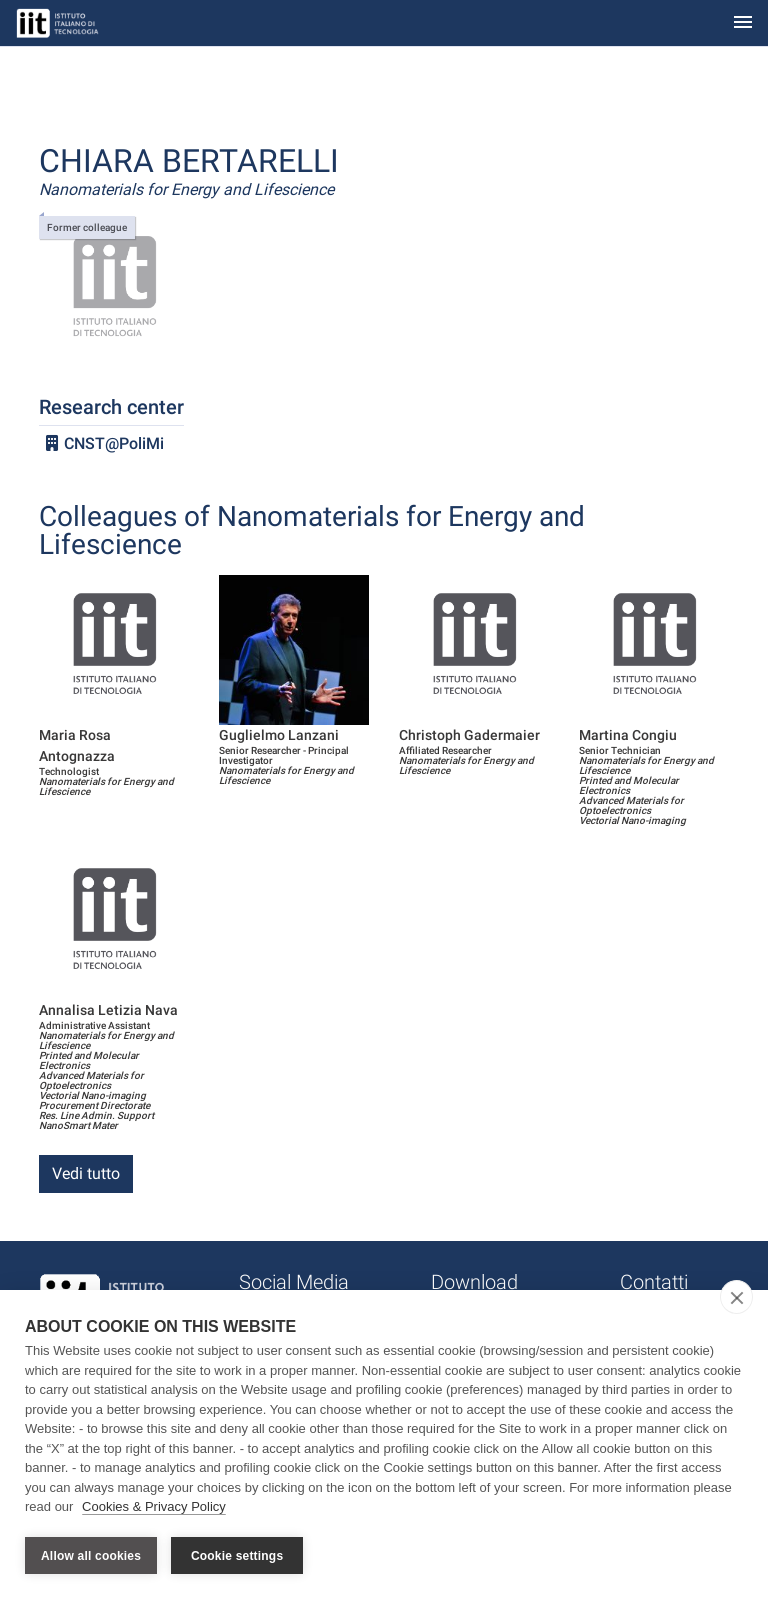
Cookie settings (237, 1556)
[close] (736, 1298)
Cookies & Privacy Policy (154, 1507)
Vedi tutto (86, 1173)
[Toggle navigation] (743, 23)
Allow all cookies (91, 1556)
